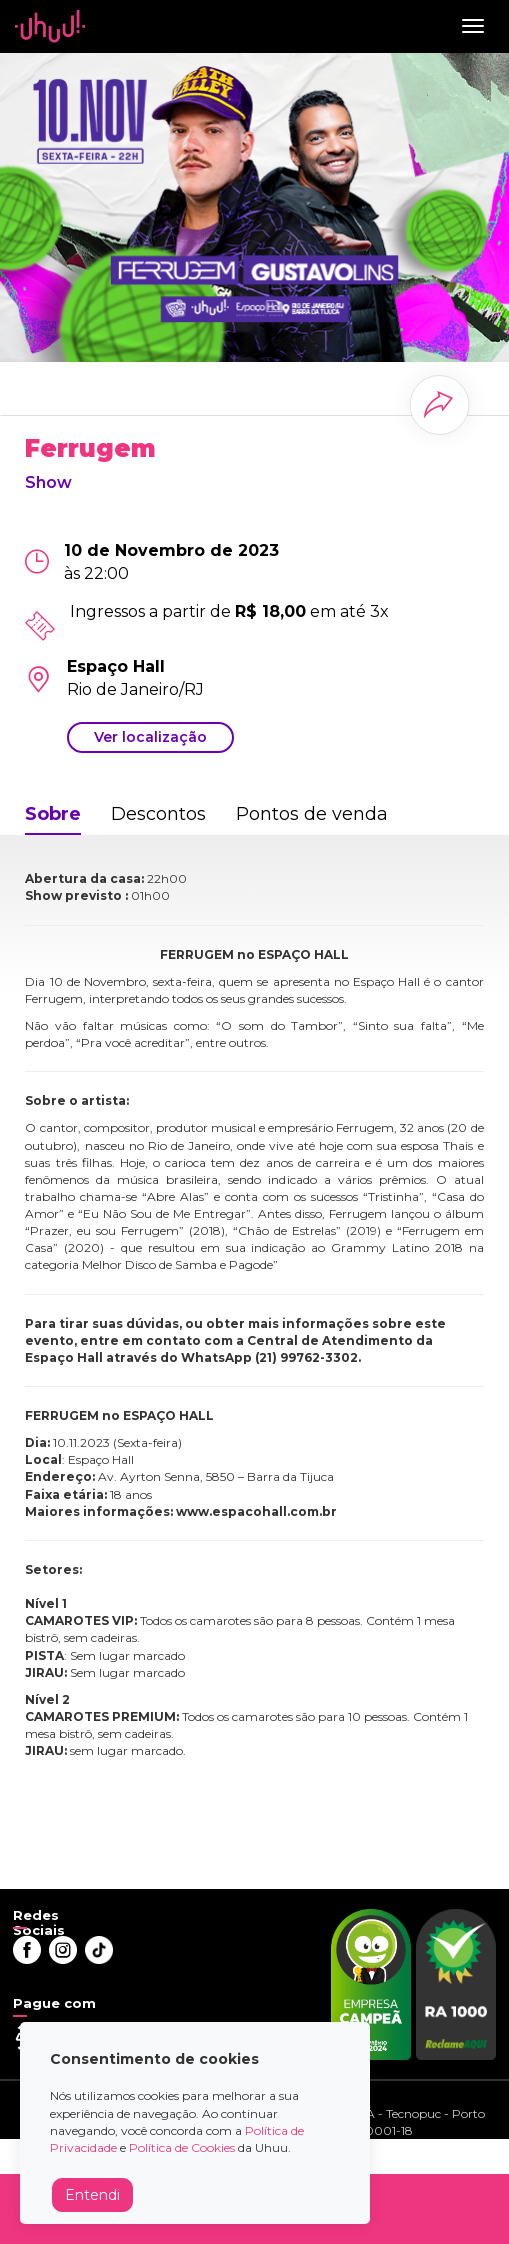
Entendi (92, 2195)
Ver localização (150, 737)
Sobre (53, 814)
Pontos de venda (312, 814)
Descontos (158, 814)
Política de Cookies (182, 2147)
